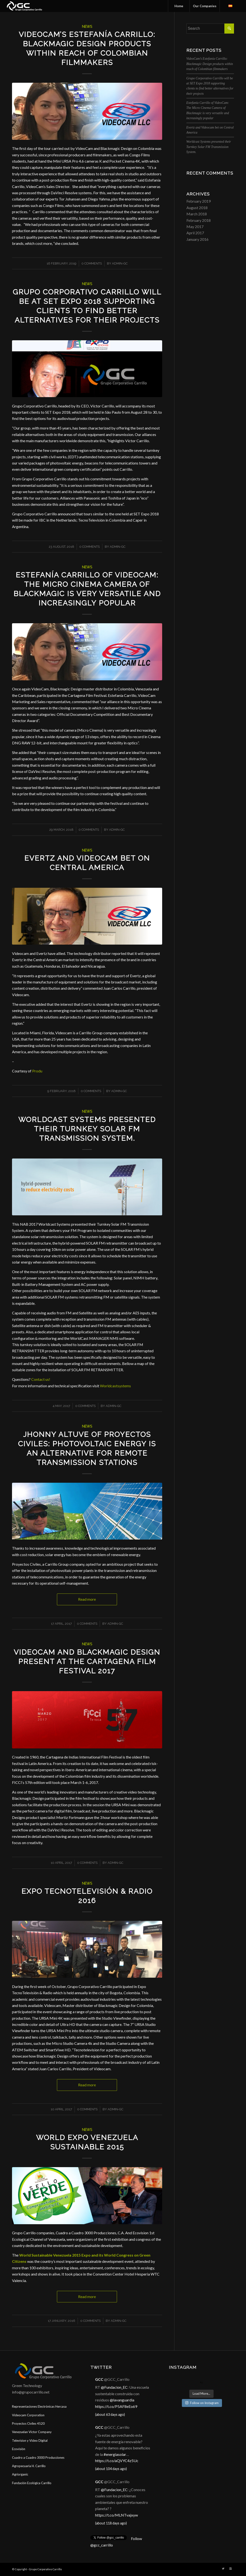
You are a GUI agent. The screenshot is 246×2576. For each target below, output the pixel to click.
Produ (37, 1071)
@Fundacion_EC (114, 2387)
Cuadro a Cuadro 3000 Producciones (38, 2457)
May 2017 (194, 226)
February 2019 (198, 201)
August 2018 (197, 207)
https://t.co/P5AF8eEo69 (116, 2406)
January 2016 (197, 239)
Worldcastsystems (115, 1385)
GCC (99, 2379)
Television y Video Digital (30, 2440)
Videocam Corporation (28, 2415)
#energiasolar (115, 2454)
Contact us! (40, 1379)
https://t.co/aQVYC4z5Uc (116, 2460)
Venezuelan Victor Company (32, 2432)
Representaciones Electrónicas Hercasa (39, 2406)
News (87, 26)
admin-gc (120, 263)
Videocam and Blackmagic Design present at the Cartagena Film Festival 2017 (87, 1661)
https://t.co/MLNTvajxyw (116, 2515)
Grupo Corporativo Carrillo (45, 2569)
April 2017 (195, 232)
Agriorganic (20, 2474)
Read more (87, 1599)
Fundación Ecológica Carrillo (31, 2483)
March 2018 (196, 214)
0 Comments (91, 263)
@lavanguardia (122, 2400)
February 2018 (198, 220)
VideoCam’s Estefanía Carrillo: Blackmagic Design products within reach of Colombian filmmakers (209, 64)
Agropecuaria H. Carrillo (29, 2466)
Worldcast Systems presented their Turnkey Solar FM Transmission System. (87, 1128)
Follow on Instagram (202, 2403)
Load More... (201, 2393)
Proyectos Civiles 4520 (28, 2423)
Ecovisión (18, 2449)
